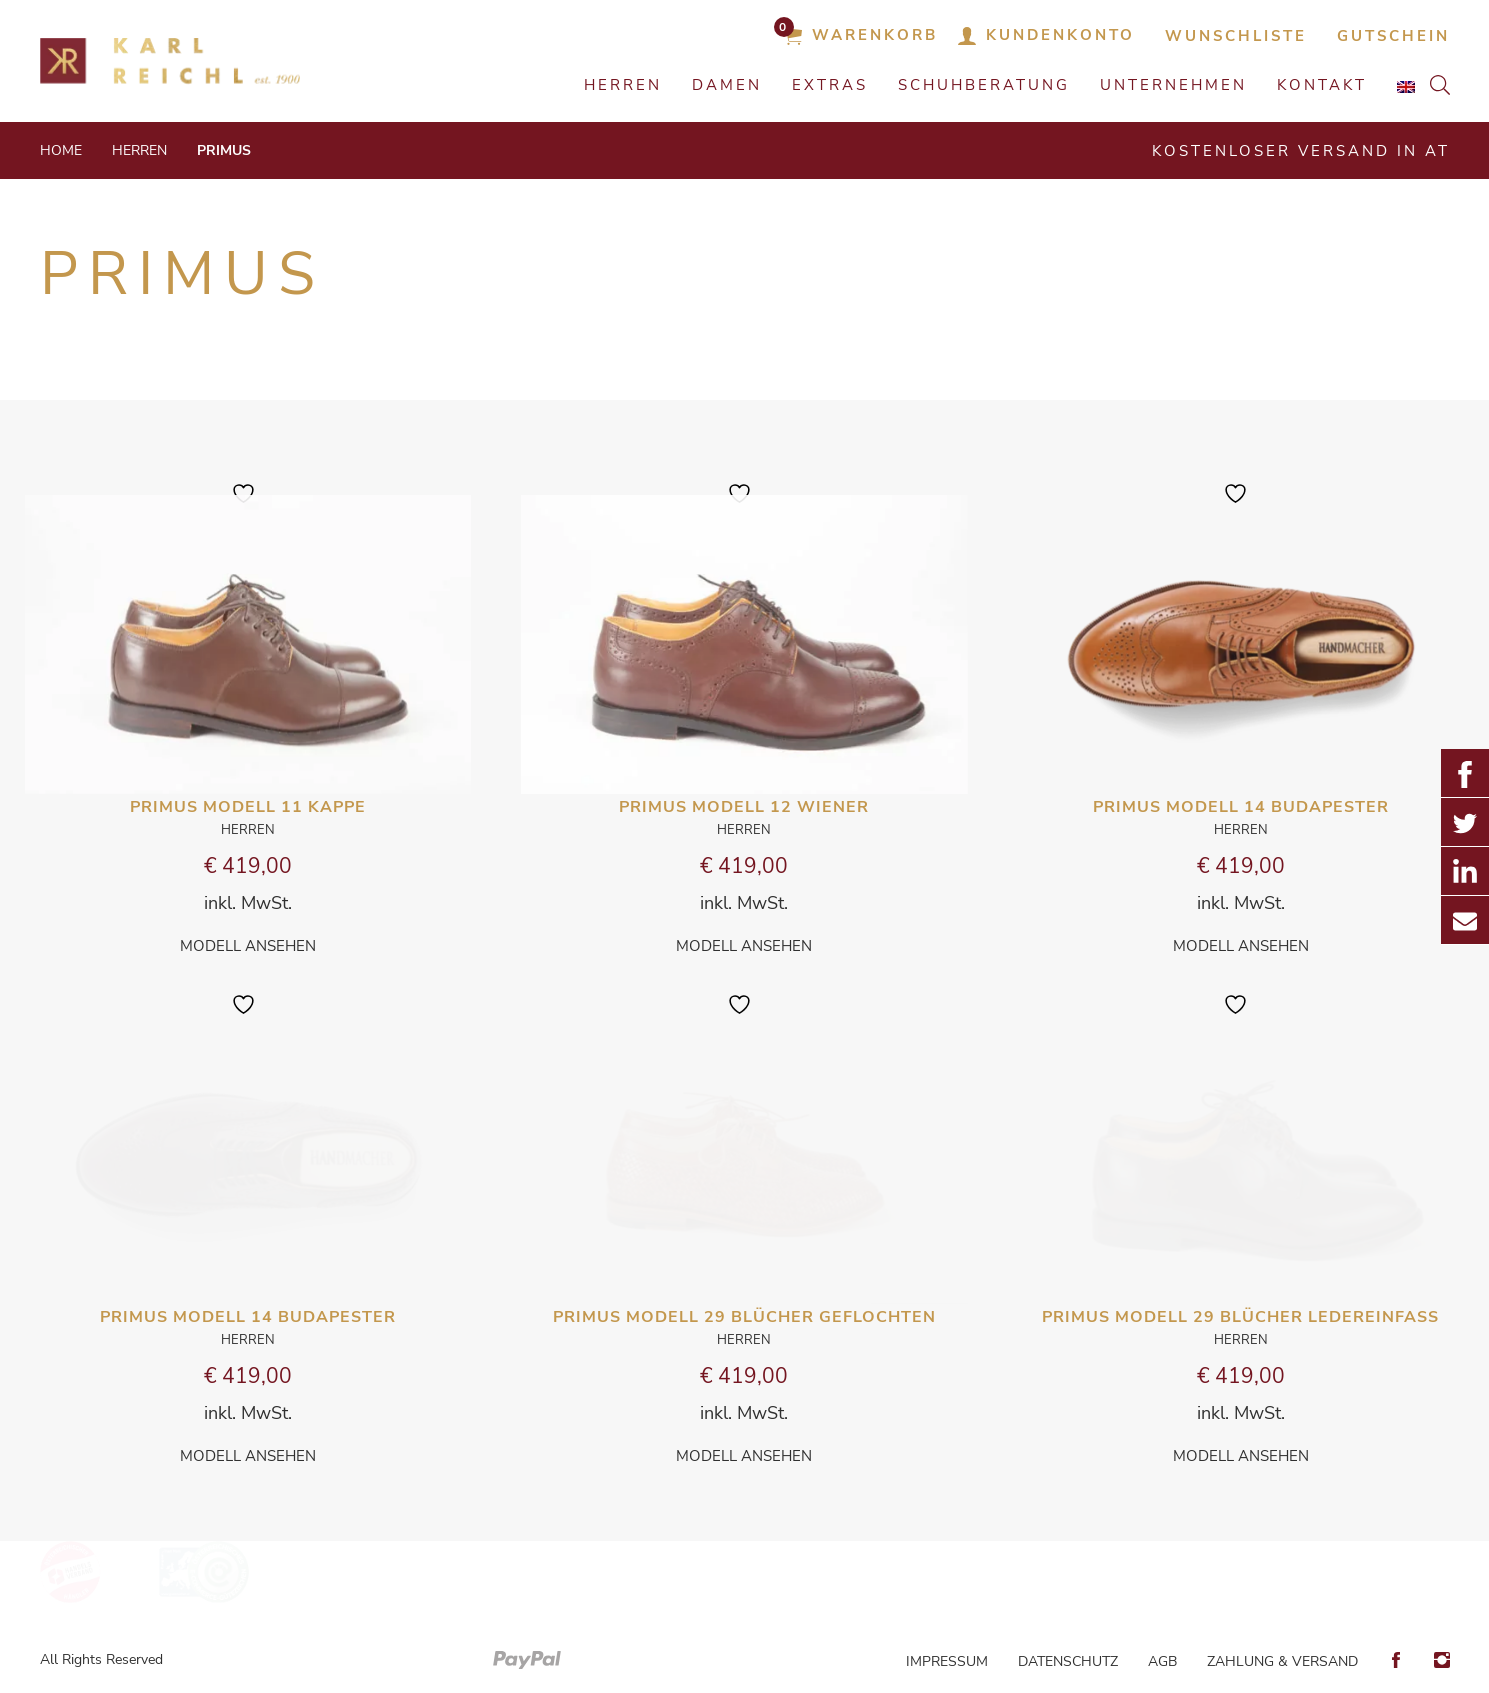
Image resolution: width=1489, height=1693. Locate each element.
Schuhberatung (984, 85)
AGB (1162, 1661)
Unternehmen (1173, 85)
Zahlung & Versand (1282, 1661)
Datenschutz (1068, 1661)
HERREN (623, 85)
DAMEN (727, 85)
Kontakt (1322, 85)
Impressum (947, 1661)
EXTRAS (830, 85)
